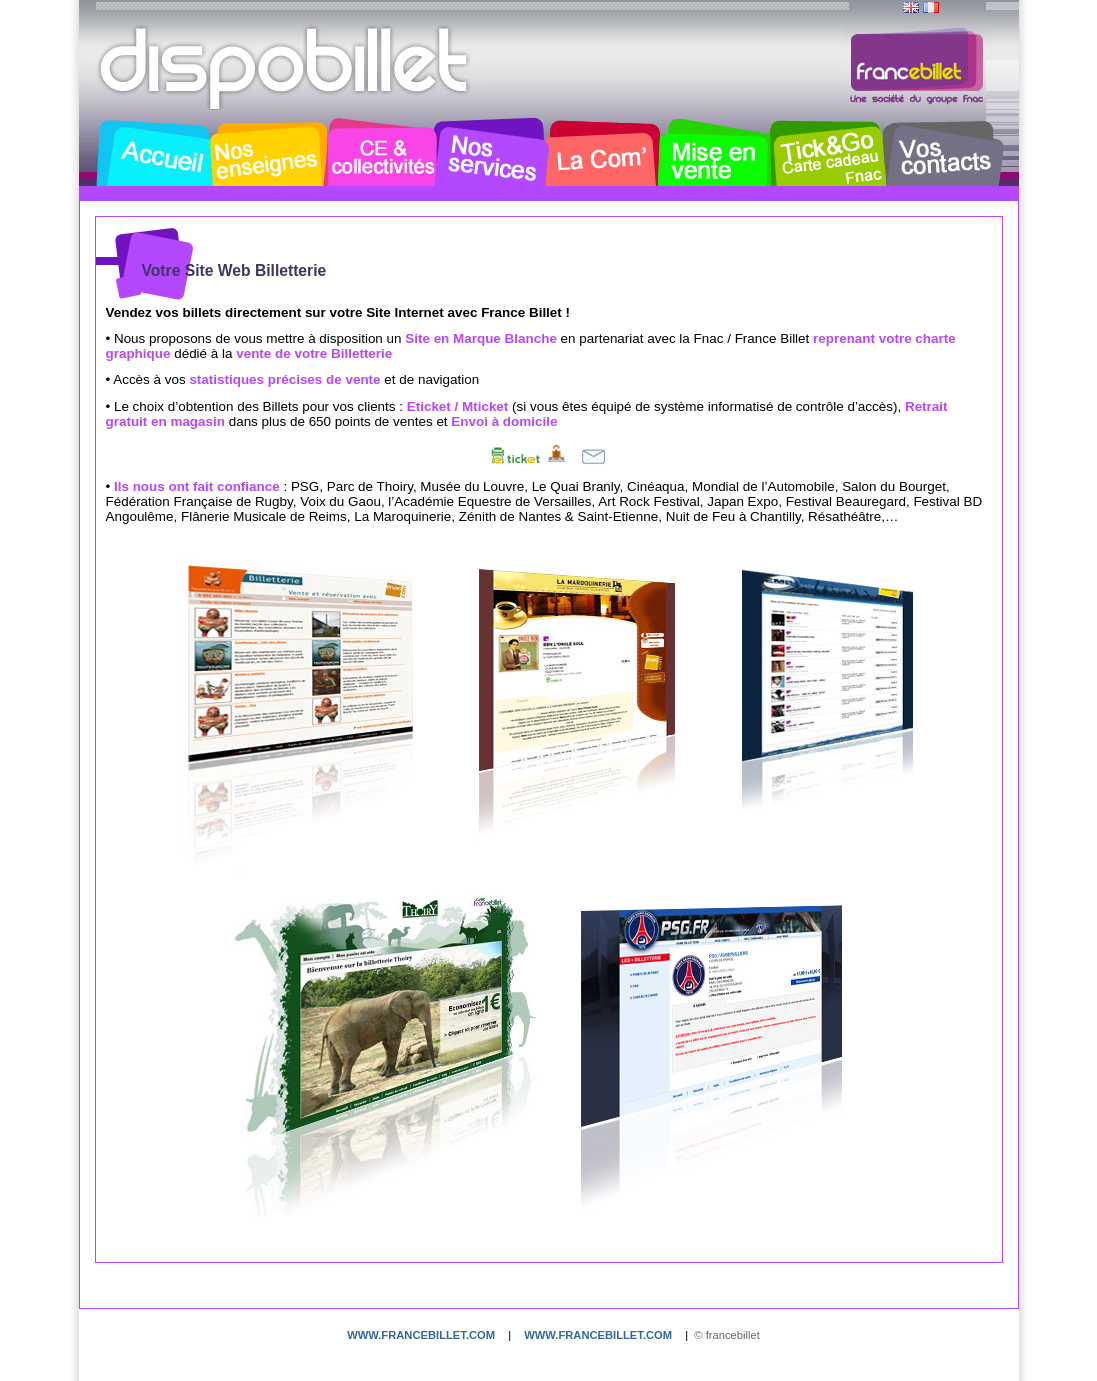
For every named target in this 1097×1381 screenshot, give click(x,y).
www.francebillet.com (421, 1335)
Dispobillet (286, 68)
